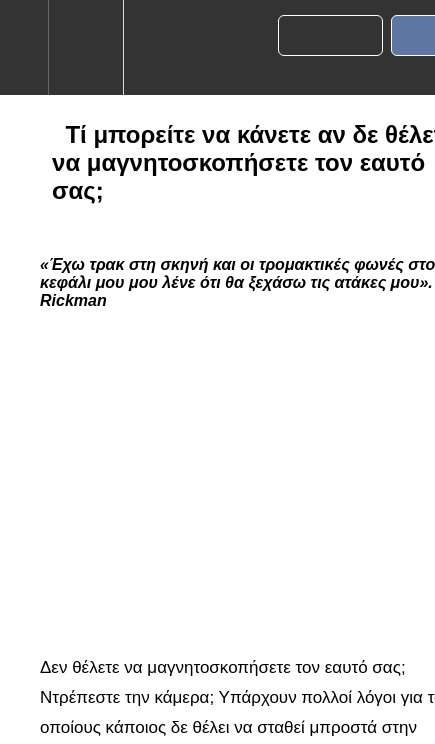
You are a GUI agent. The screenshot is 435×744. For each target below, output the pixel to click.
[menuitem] (85, 47)
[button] (24, 47)
